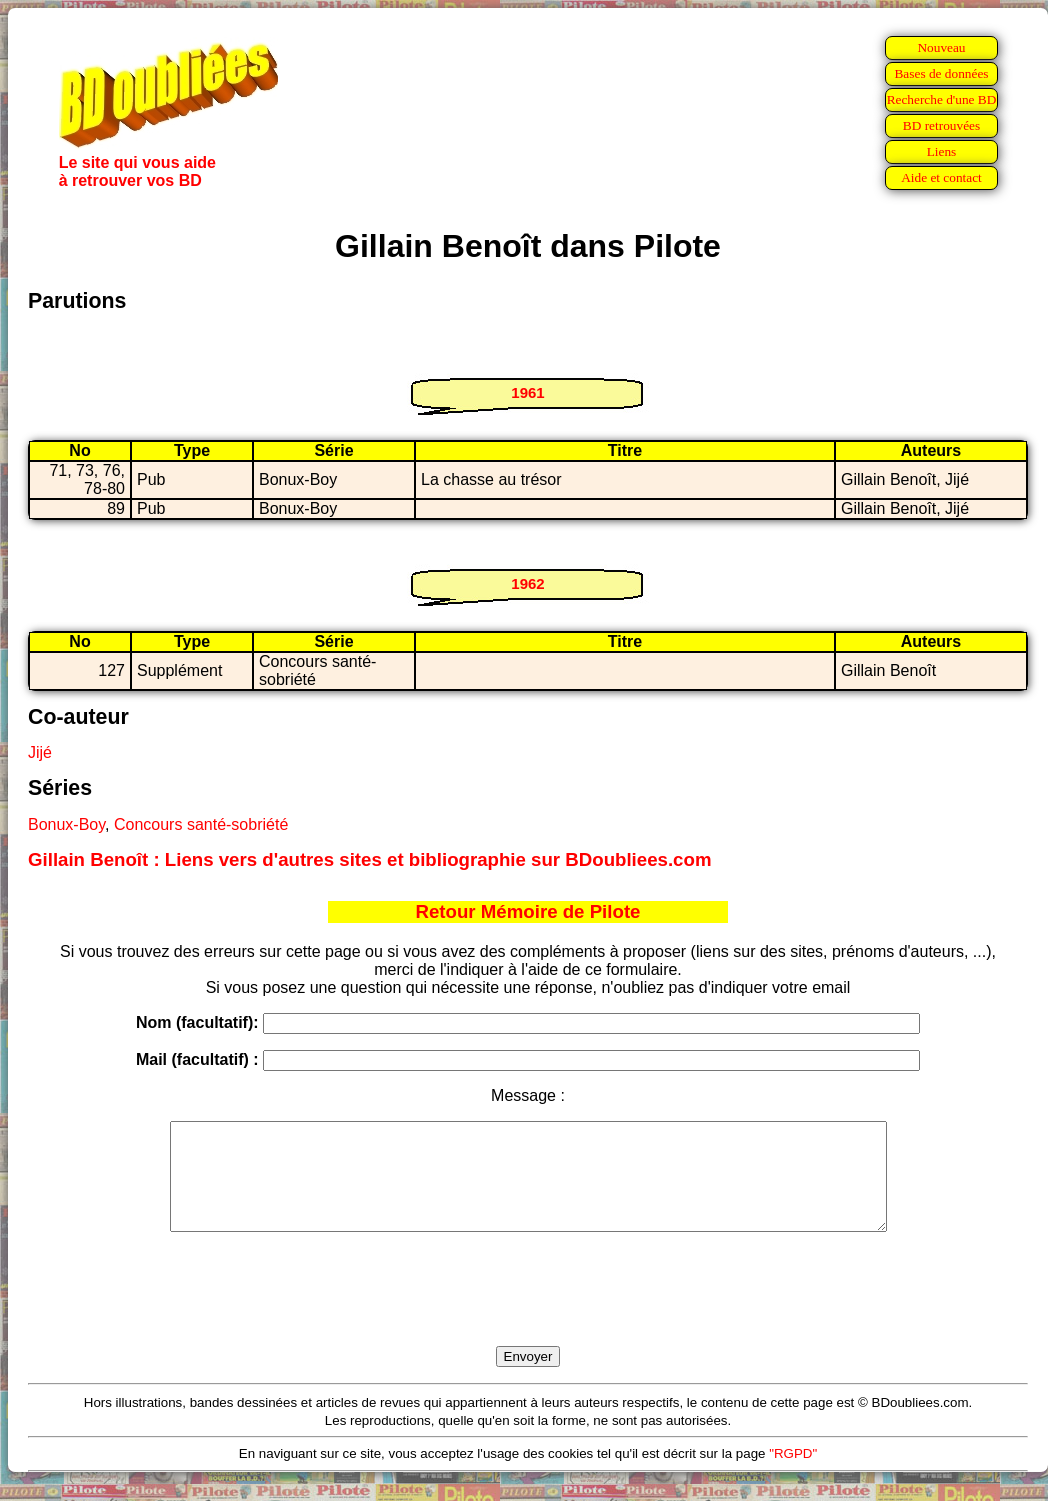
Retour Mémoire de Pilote (528, 911)
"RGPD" (793, 1474)
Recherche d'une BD (942, 99)
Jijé (40, 752)
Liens (942, 151)
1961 (527, 392)
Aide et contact (941, 177)
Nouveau (941, 47)
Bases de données (941, 73)
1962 (527, 583)
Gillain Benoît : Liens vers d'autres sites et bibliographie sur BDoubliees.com (369, 859)
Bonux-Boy (66, 824)
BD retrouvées (941, 125)
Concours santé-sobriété (201, 824)
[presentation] (528, 1312)
